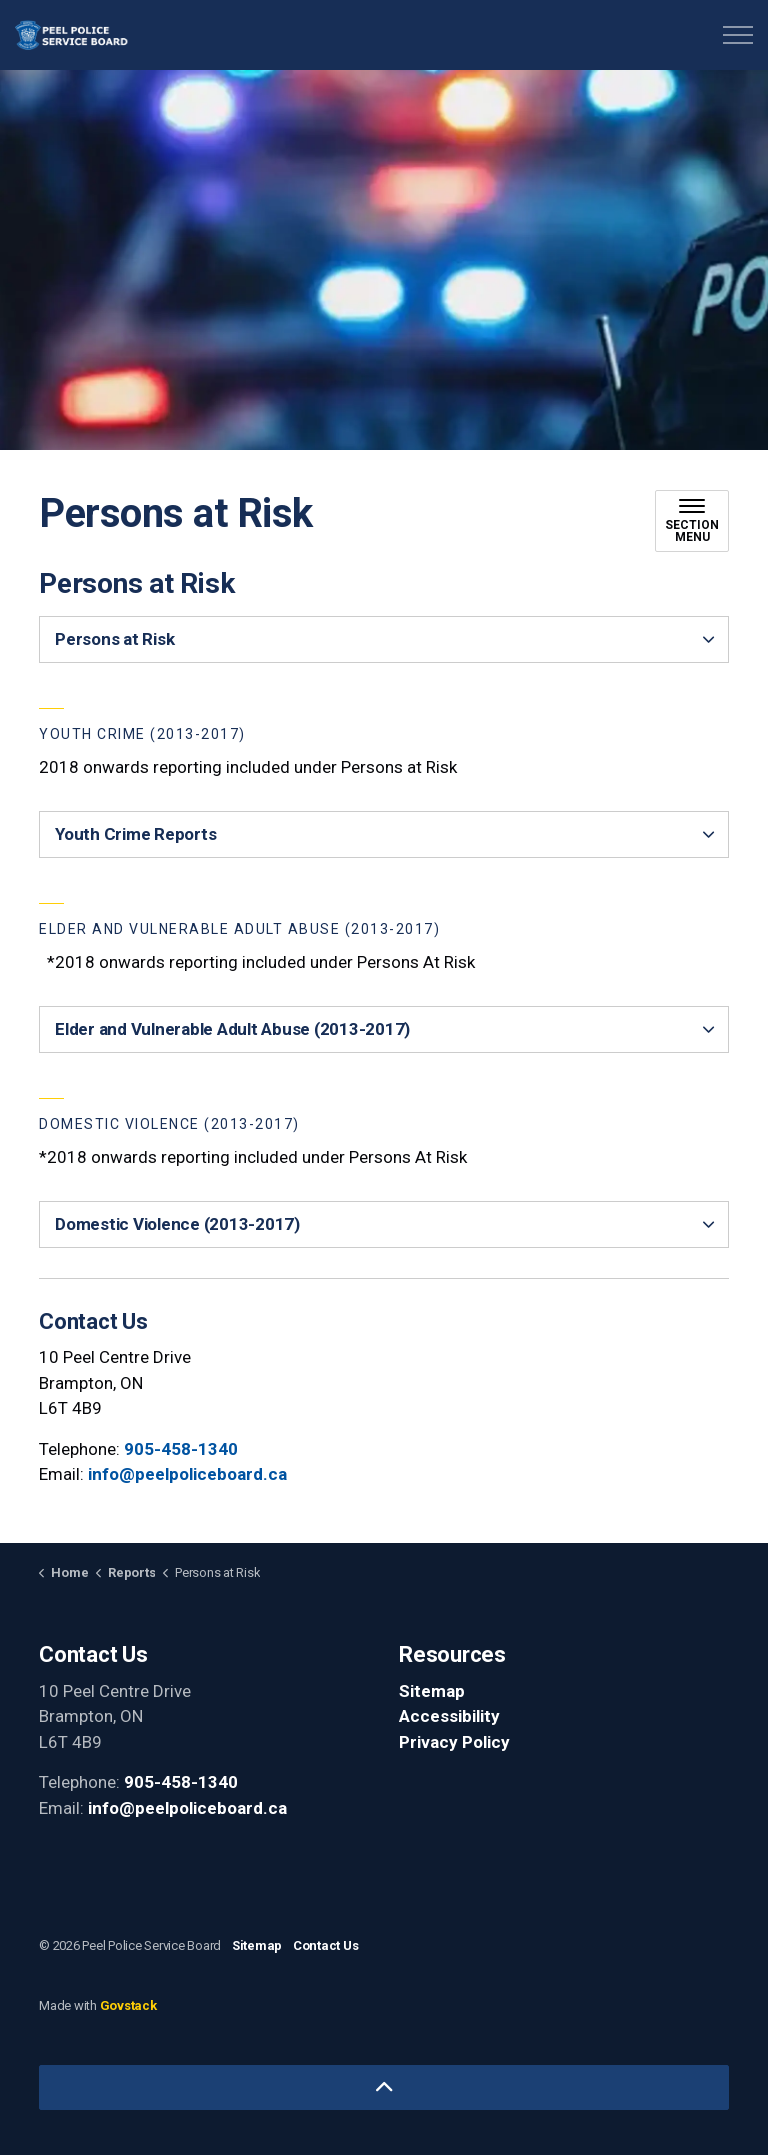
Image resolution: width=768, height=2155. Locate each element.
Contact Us (326, 1945)
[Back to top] (384, 2087)
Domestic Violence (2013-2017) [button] (177, 1224)
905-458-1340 (181, 1449)
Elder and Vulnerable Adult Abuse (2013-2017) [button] (232, 1029)
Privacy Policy (454, 1742)
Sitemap (432, 1691)
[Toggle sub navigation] (692, 521)
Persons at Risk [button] (114, 639)
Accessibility (449, 1716)
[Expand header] (738, 35)
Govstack (128, 2005)
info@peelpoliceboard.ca (187, 1474)
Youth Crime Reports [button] (135, 834)
